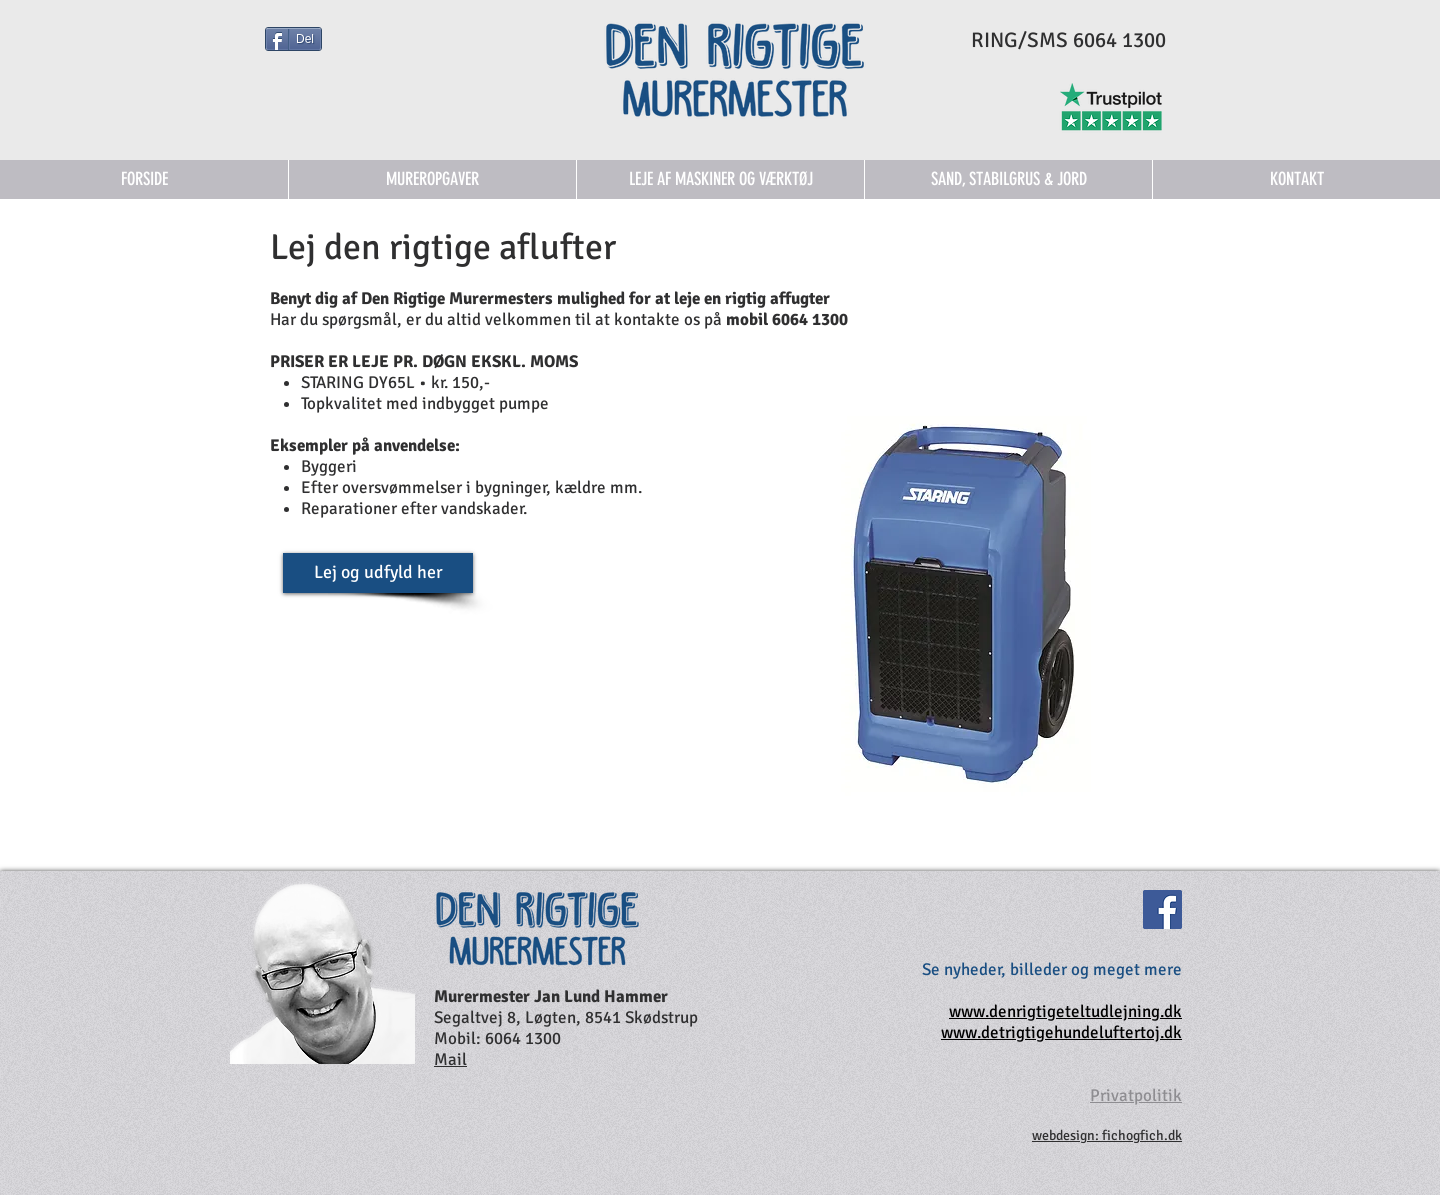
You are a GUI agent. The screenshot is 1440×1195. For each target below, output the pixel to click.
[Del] (293, 39)
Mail (450, 1059)
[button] (720, 179)
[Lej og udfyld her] (378, 573)
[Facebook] (1162, 909)
